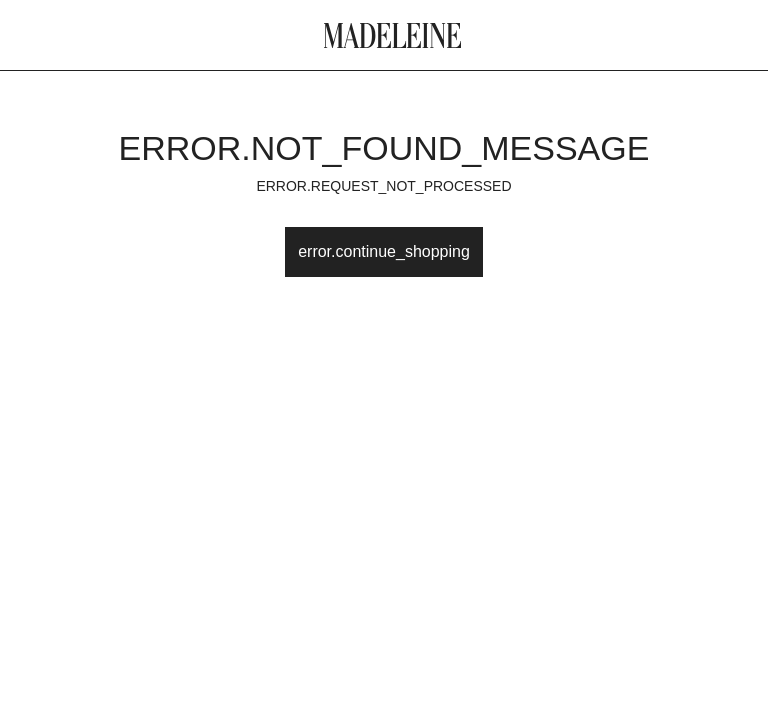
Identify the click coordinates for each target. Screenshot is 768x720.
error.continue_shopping (384, 251)
